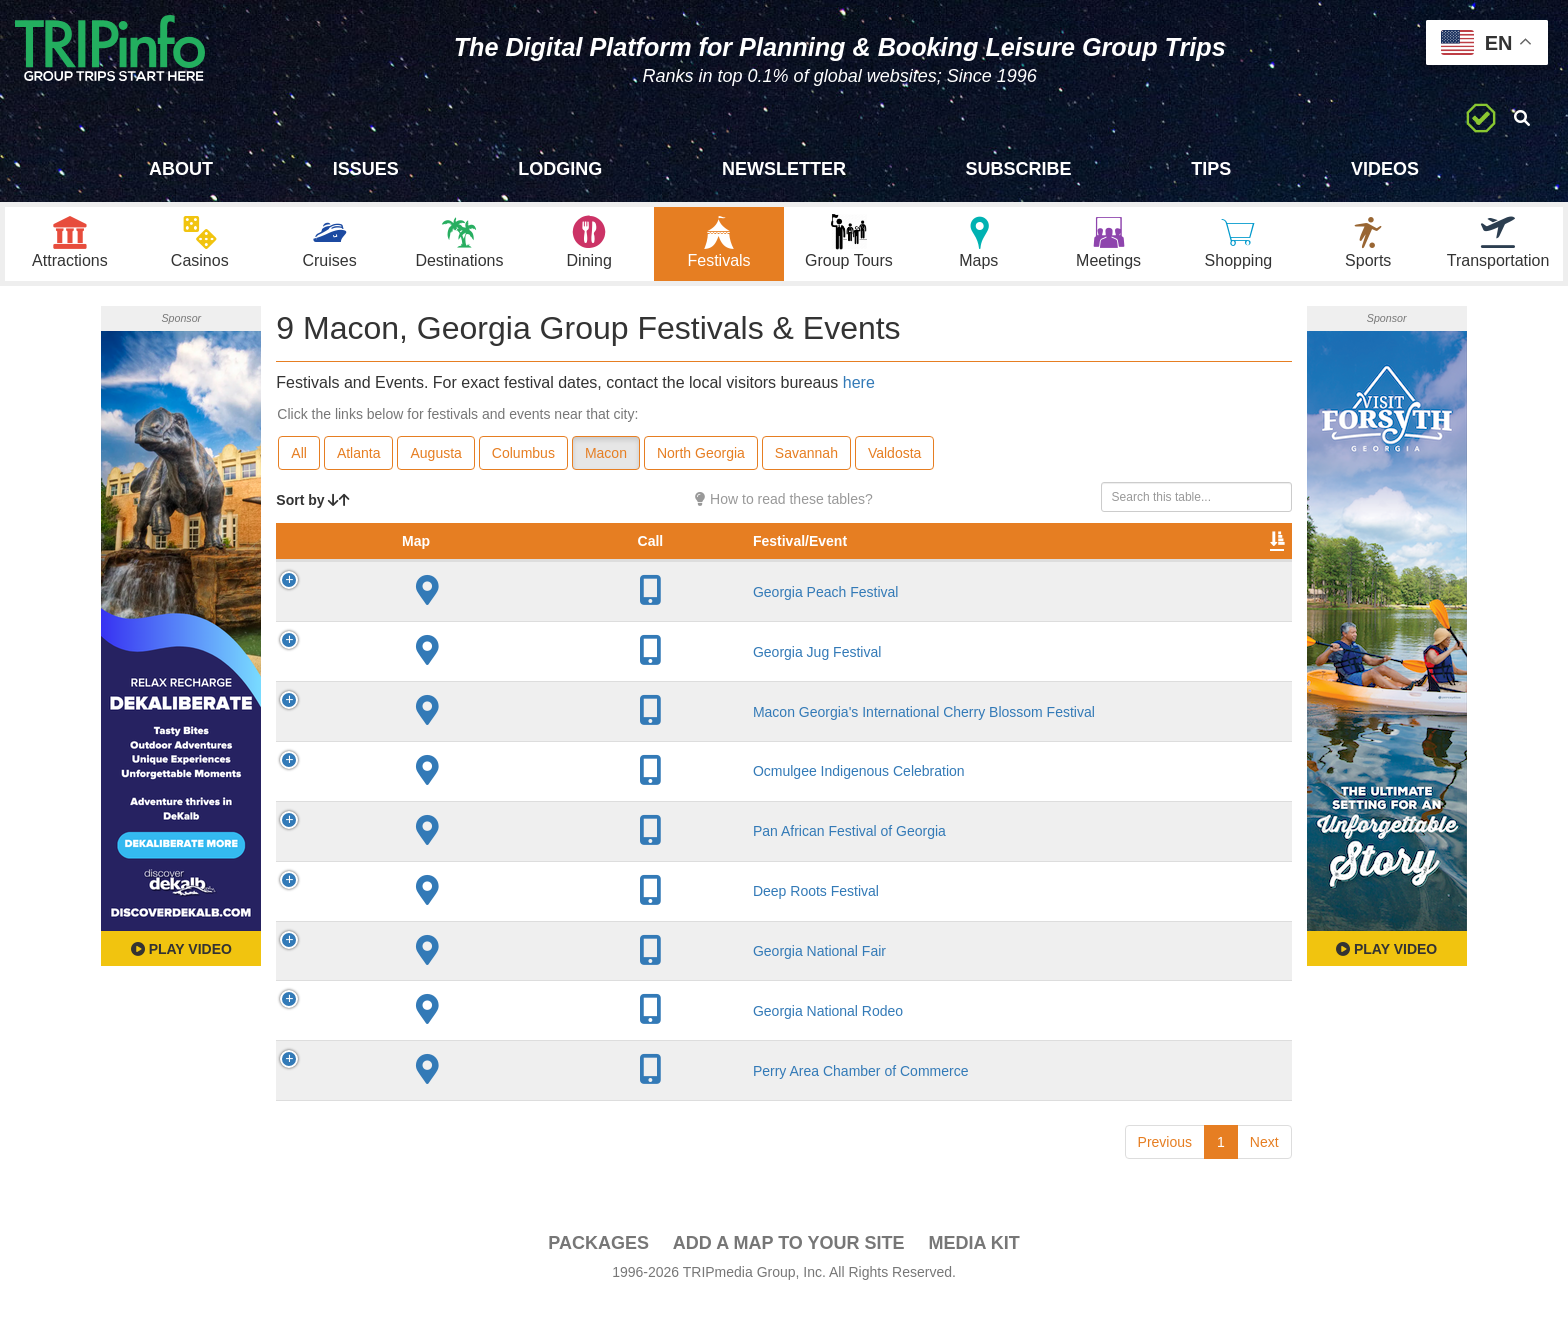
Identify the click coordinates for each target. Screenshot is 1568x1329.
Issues (366, 169)
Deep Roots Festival (459, 918)
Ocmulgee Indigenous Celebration (502, 799)
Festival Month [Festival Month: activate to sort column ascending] (978, 559)
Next (1264, 1169)
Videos (1385, 169)
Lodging (560, 169)
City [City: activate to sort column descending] (673, 569)
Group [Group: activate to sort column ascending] (1240, 569)
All (299, 461)
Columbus (523, 461)
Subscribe (1019, 169)
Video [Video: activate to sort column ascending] (1089, 569)
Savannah (806, 461)
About (181, 169)
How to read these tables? (784, 507)
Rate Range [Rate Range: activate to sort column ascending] (872, 559)
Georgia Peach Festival (469, 619)
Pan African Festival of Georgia (492, 858)
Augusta (435, 461)
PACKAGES (598, 1270)
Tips (1211, 169)
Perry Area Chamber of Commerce (504, 1098)
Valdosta (894, 461)
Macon (606, 461)
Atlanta (359, 461)
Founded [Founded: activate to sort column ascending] (782, 569)
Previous (1165, 1169)
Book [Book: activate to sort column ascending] (1163, 569)
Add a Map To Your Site (789, 1270)
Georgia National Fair (462, 978)
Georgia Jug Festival (460, 679)
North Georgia (701, 461)
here (859, 389)
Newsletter (784, 169)
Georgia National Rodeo (471, 1038)
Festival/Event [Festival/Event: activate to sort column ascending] (443, 569)
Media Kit (973, 1270)
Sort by (313, 508)
